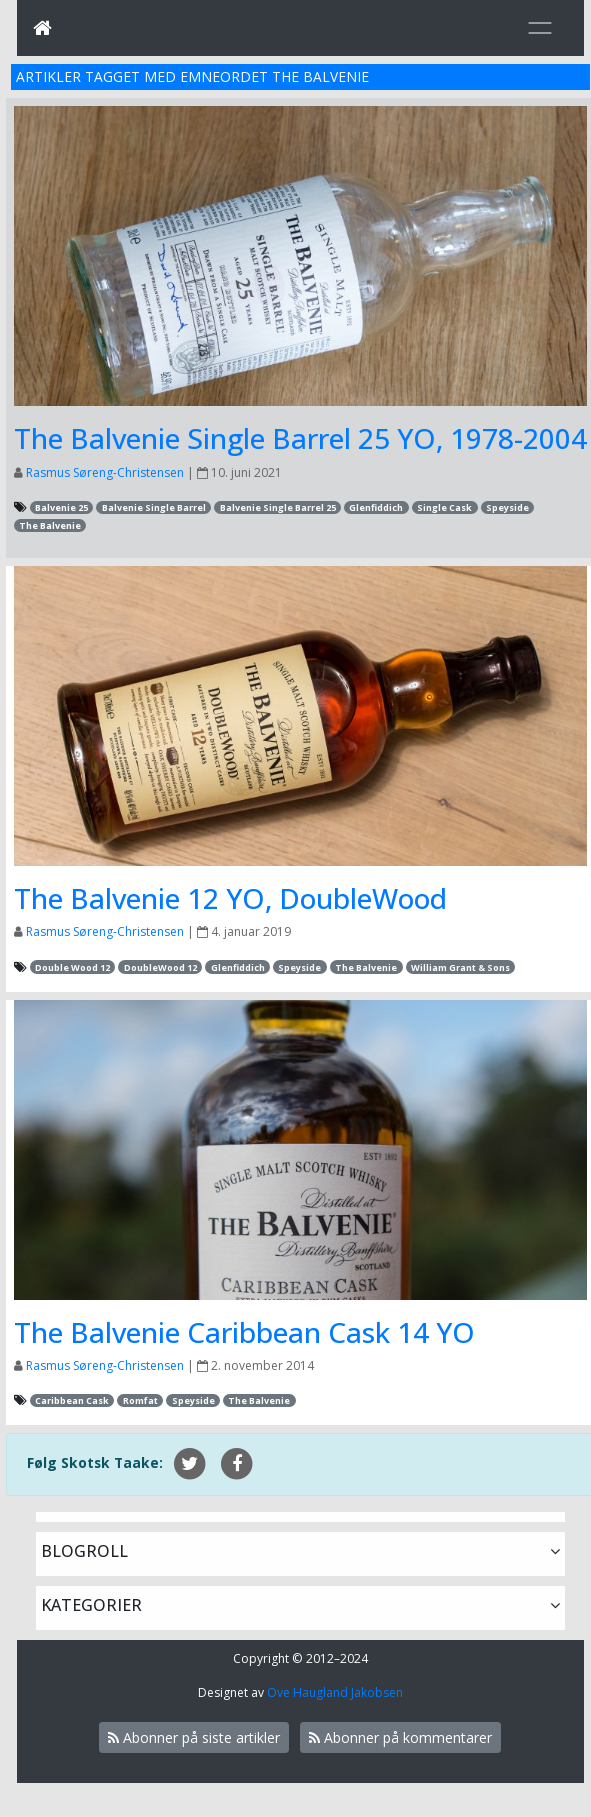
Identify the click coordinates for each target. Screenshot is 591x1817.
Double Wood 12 (72, 967)
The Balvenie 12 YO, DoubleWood (230, 898)
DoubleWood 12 (160, 967)
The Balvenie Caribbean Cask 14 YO (244, 1332)
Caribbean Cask (72, 1400)
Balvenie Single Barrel (154, 507)
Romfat (140, 1400)
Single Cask (444, 507)
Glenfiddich (376, 507)
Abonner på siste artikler (194, 1737)
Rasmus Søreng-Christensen (105, 472)
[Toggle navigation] (540, 28)
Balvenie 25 (61, 507)
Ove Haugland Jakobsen (335, 1692)
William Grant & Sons (460, 967)
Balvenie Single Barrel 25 (278, 507)
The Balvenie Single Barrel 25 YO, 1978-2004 (300, 438)
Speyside (507, 507)
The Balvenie (50, 525)
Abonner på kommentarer (400, 1737)
